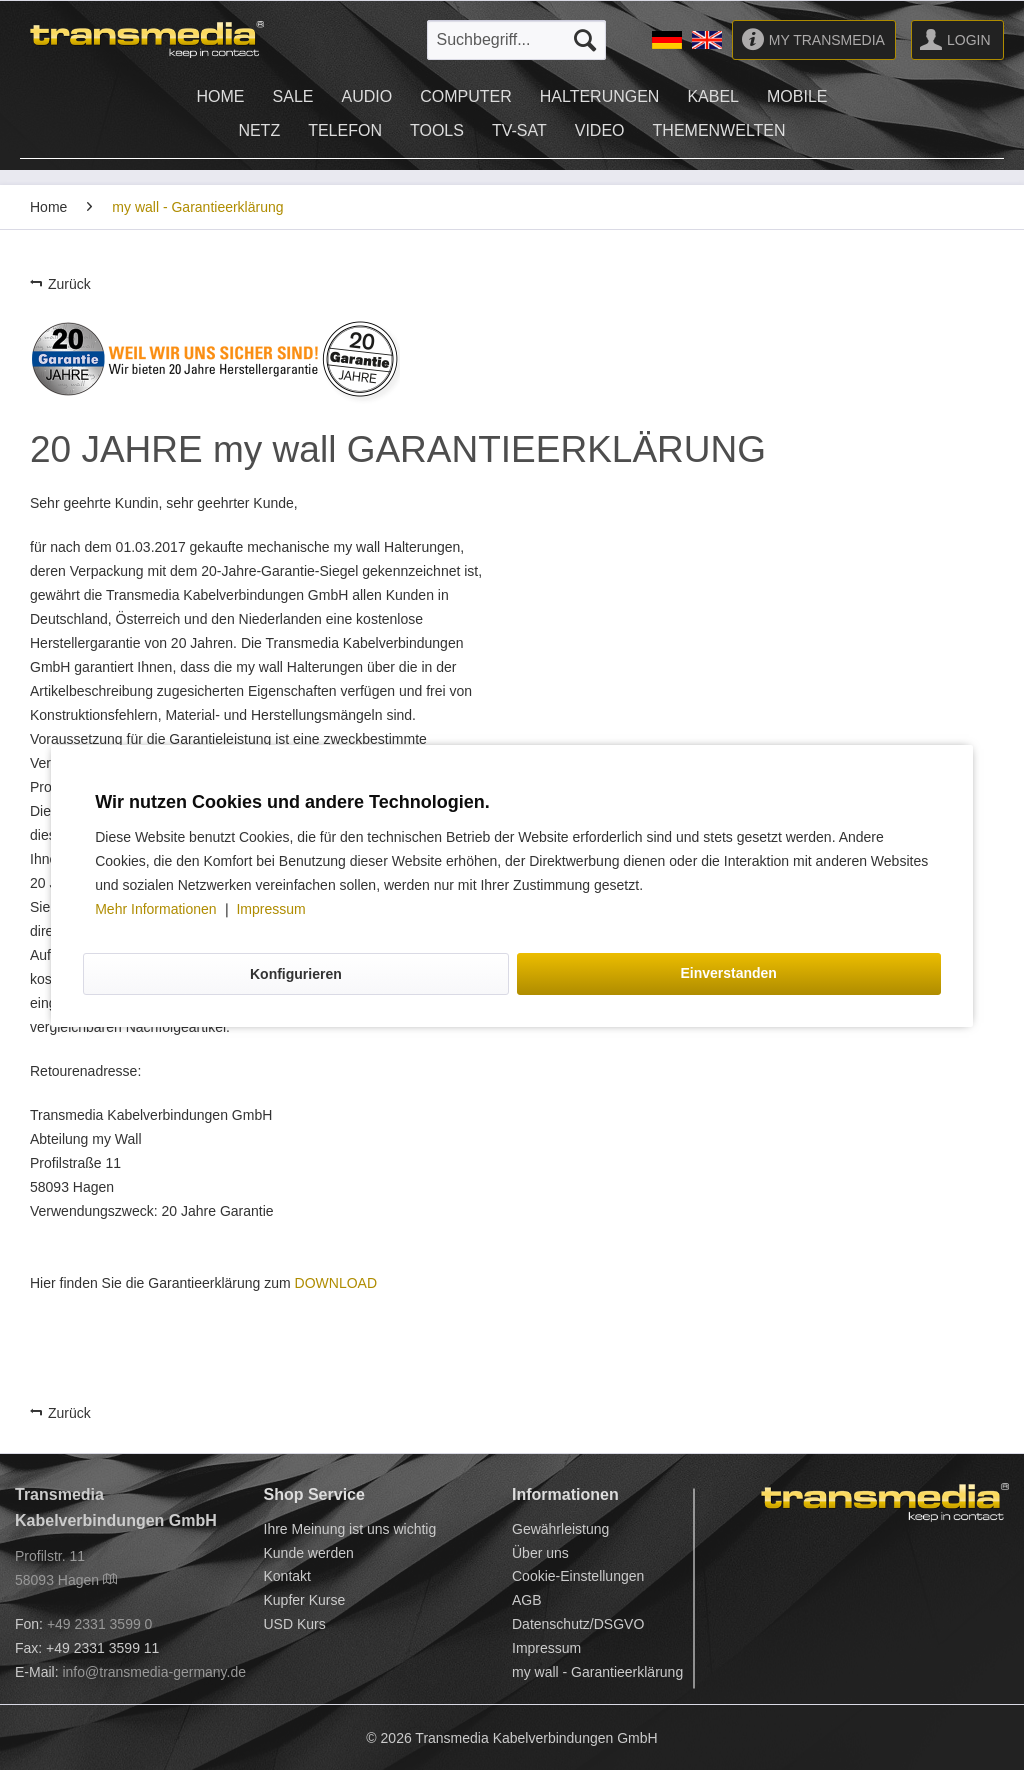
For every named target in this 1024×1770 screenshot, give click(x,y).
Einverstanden (728, 973)
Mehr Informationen (157, 909)
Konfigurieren (296, 974)
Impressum (270, 909)
